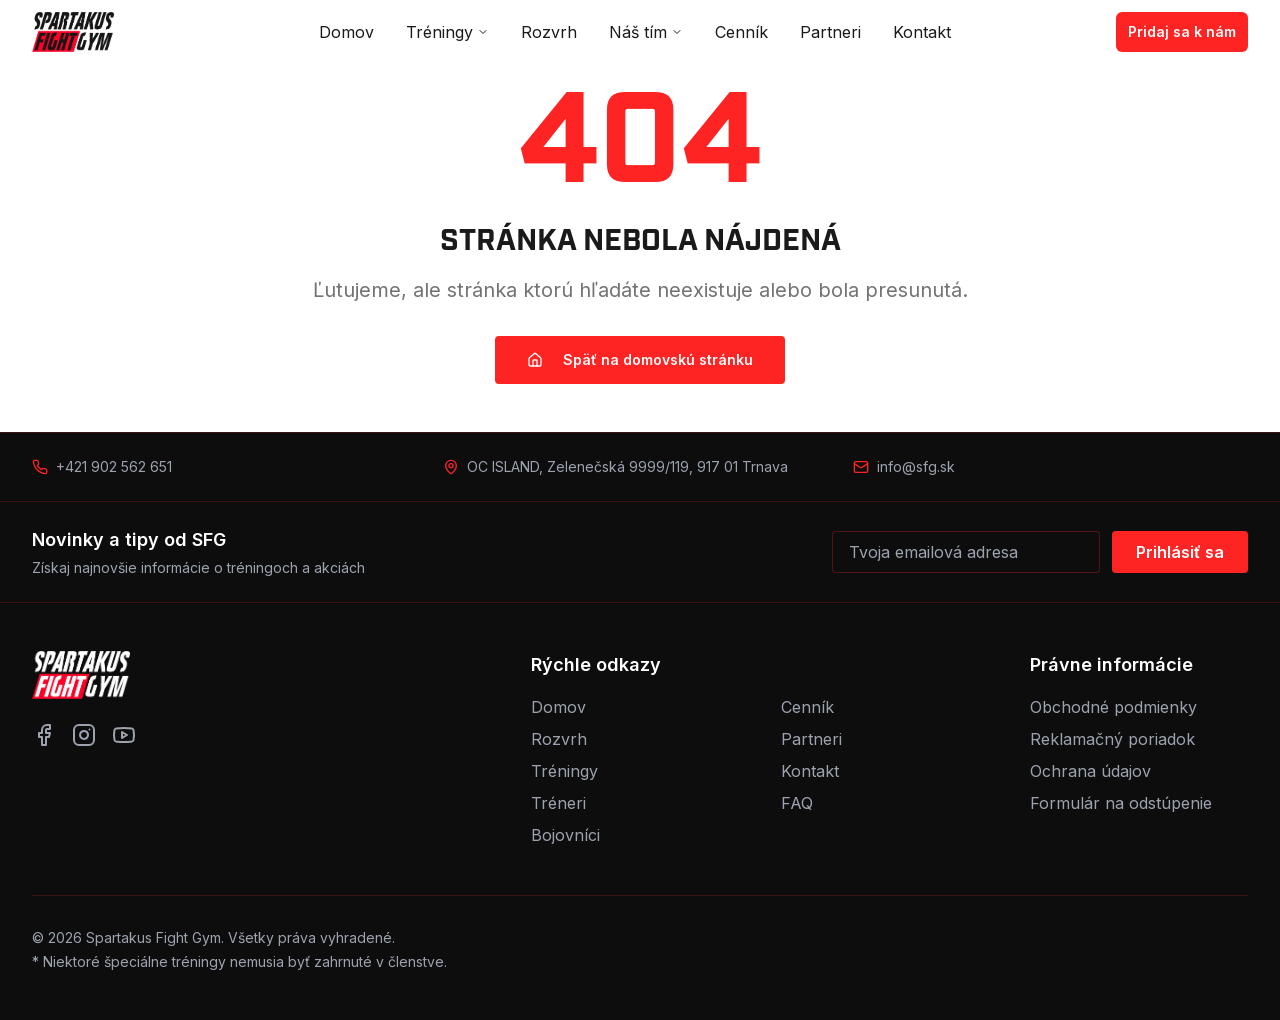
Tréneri (558, 803)
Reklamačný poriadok (1112, 739)
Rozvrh (549, 32)
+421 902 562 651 (114, 466)
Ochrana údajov (1090, 771)
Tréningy (447, 32)
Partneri (830, 32)
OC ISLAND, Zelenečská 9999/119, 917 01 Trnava (627, 466)
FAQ (797, 803)
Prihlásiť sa (1180, 552)
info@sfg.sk (916, 466)
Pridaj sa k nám (1182, 31)
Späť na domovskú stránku (640, 359)
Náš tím (646, 32)
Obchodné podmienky (1113, 707)
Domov (346, 32)
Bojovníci (565, 835)
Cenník (741, 32)
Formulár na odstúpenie (1121, 803)
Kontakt (922, 32)
